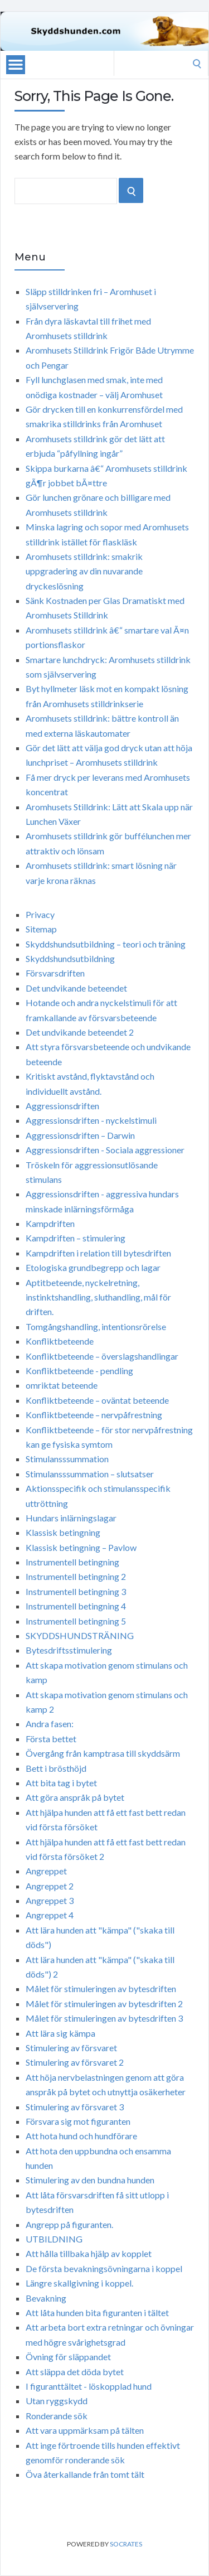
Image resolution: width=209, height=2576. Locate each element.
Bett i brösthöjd (56, 1768)
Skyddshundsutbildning (70, 958)
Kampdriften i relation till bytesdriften (98, 1253)
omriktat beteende (62, 1385)
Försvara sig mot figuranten (78, 2121)
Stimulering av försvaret (71, 2047)
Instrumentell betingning (72, 1562)
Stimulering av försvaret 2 (75, 2062)
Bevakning (46, 2298)
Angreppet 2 (50, 1886)
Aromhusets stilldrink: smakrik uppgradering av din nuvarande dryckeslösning (84, 571)
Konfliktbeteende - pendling (79, 1370)
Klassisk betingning (63, 1532)
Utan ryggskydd (57, 2400)
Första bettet (51, 1738)
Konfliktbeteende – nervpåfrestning (94, 1414)
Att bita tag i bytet (61, 1782)
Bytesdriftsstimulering (69, 1650)
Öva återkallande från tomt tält (85, 2474)
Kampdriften (50, 1223)
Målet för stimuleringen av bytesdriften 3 (104, 2018)
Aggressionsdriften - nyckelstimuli (91, 1120)
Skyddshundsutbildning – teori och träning (106, 944)
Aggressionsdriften (62, 1105)
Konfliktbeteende (60, 1341)
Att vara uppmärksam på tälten (85, 2430)
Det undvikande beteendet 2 (80, 1032)
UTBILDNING (54, 2239)
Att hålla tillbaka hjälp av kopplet (89, 2253)
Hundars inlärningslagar (71, 1517)
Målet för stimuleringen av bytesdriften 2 (104, 2003)
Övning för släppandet (68, 2356)
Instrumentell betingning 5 (76, 1621)
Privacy (40, 914)
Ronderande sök (57, 2415)
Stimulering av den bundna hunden (90, 2179)
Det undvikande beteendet (76, 988)
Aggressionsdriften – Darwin (80, 1135)
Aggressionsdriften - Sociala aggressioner (105, 1149)
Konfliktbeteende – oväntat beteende (97, 1400)
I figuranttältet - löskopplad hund (89, 2386)
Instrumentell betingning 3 (76, 1591)
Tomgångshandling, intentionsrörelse (96, 1326)
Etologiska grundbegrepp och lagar (93, 1267)
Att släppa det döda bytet (75, 2371)
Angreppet (46, 1870)
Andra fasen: (50, 1723)
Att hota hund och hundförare (81, 2135)
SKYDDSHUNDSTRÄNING (80, 1635)
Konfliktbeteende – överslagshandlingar (102, 1356)
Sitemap (41, 929)
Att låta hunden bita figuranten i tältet (97, 2312)
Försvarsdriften (55, 973)
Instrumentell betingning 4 (76, 1606)
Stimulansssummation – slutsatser (90, 1473)
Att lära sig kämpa (60, 2033)
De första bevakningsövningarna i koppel (104, 2268)
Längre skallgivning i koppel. (79, 2283)
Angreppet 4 (50, 1915)
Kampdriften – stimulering (75, 1238)
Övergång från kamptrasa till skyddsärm (103, 1753)
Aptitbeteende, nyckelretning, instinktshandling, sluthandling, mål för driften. (98, 1297)
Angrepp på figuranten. (69, 2224)
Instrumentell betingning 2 (76, 1576)
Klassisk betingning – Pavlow (81, 1547)
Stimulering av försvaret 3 (75, 2106)
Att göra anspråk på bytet (75, 1797)
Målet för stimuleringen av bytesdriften (101, 1988)
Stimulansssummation (67, 1458)
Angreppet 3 (50, 1900)
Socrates (126, 2544)
